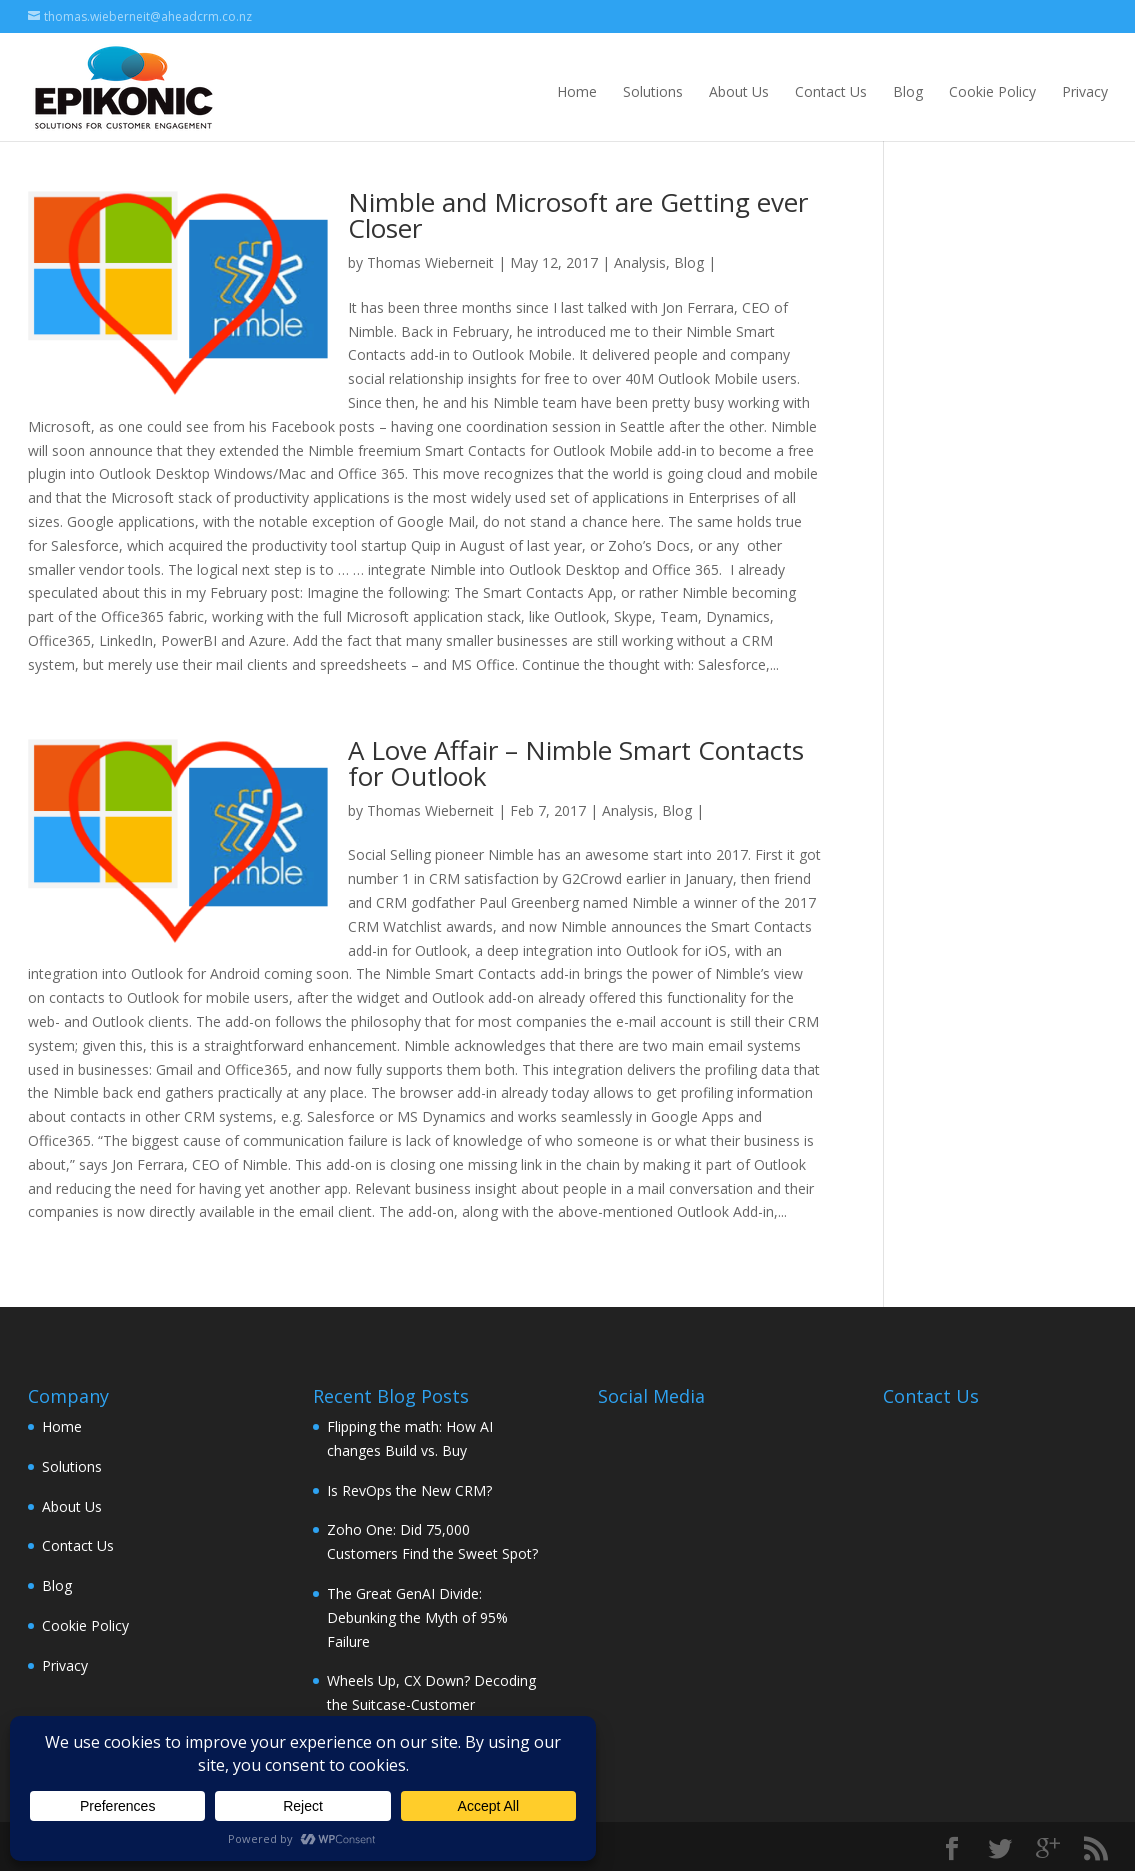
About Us (739, 91)
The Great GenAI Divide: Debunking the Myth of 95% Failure (417, 1617)
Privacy (1085, 91)
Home (577, 91)
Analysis (640, 262)
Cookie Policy (992, 91)
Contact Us (831, 91)
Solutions (653, 91)
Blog (908, 91)
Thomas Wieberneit (430, 262)
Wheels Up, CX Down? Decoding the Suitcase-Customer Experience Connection (431, 1704)
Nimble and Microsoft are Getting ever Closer (578, 215)
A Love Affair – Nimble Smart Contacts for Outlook (576, 763)
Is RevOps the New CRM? (409, 1490)
